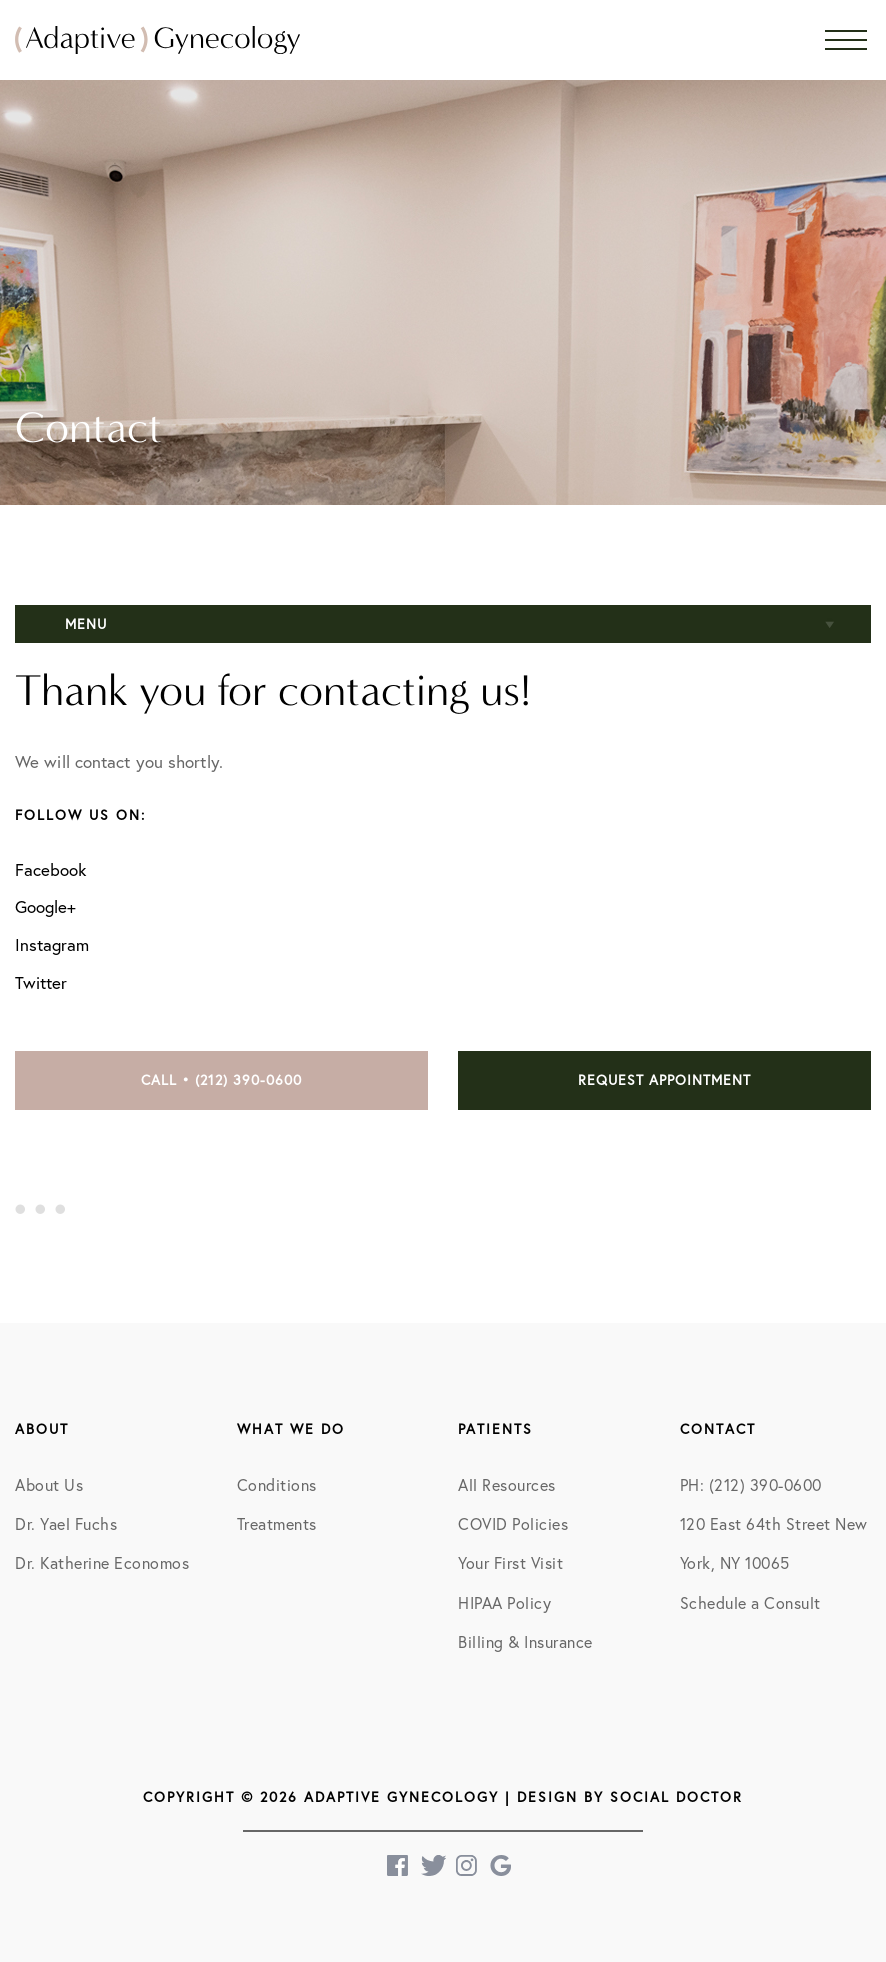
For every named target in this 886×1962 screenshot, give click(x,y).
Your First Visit (510, 1563)
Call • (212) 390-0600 (221, 1080)
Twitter (41, 982)
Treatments (277, 1524)
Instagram (52, 944)
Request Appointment (664, 1080)
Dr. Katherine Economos (102, 1563)
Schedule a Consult (750, 1603)
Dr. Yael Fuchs (66, 1524)
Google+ (45, 906)
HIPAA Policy (504, 1603)
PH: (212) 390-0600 (751, 1485)
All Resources (507, 1485)
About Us (49, 1485)
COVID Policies (513, 1524)
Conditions (277, 1485)
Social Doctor (676, 1797)
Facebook (50, 869)
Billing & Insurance (525, 1642)
